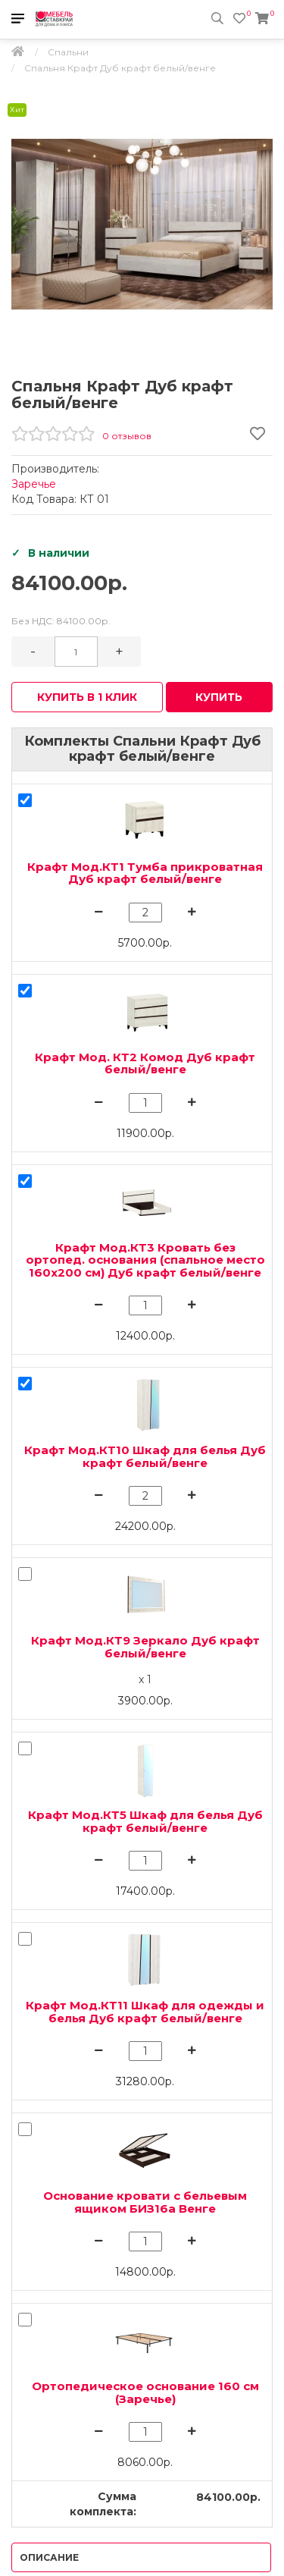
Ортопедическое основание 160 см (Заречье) (145, 2392)
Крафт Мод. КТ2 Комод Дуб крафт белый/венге (145, 1063)
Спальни (68, 52)
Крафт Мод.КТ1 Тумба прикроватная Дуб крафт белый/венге (145, 873)
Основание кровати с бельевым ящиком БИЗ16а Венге (145, 2202)
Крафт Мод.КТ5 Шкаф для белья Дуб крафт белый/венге (145, 1821)
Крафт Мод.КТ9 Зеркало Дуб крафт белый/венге (145, 1646)
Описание (49, 2557)
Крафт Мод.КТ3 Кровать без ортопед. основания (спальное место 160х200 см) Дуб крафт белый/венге (145, 1260)
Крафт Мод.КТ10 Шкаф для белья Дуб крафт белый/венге (145, 1456)
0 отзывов (126, 435)
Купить (218, 697)
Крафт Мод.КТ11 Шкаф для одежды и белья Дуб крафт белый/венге (145, 2011)
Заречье (33, 484)
